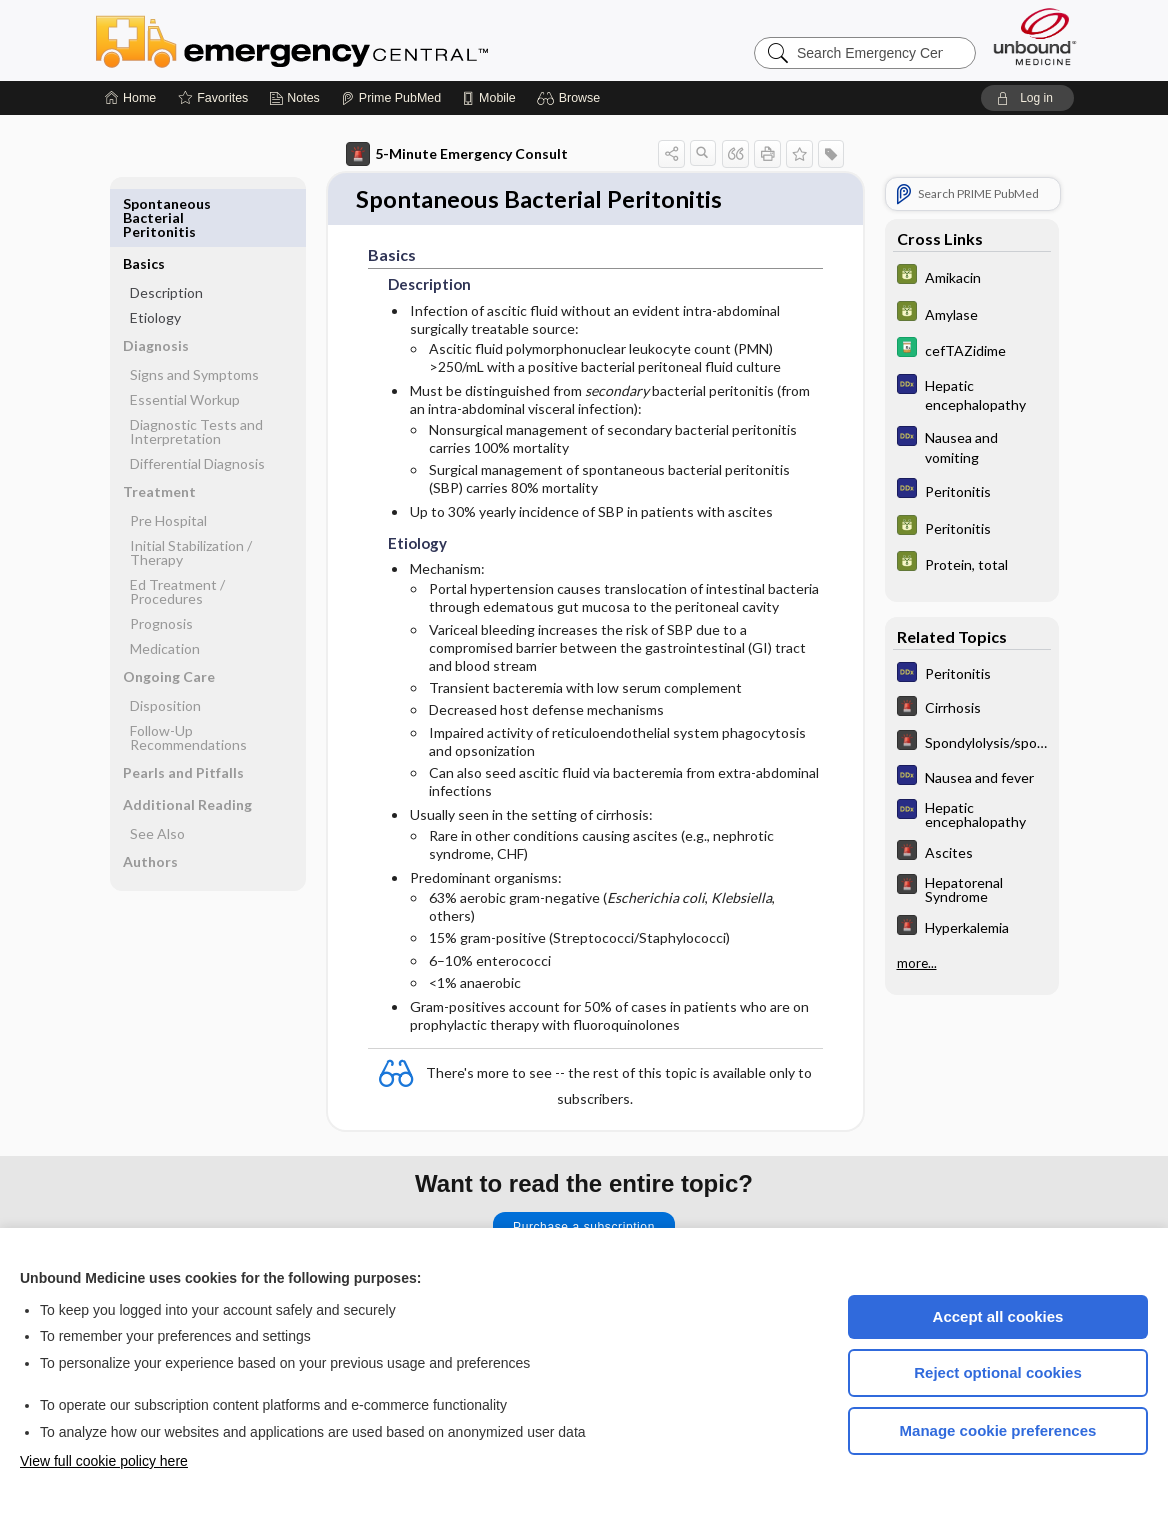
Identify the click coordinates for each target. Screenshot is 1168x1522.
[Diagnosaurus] (972, 394)
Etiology (155, 257)
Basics (144, 203)
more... (917, 963)
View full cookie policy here (104, 1461)
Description (166, 232)
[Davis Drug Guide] (972, 349)
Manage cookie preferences (998, 1430)
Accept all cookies (998, 1316)
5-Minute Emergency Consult (457, 154)
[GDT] (972, 276)
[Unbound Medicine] (1035, 36)
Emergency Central (344, 40)
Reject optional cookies (998, 1372)
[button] (571, 98)
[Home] (130, 98)
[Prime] (391, 98)
